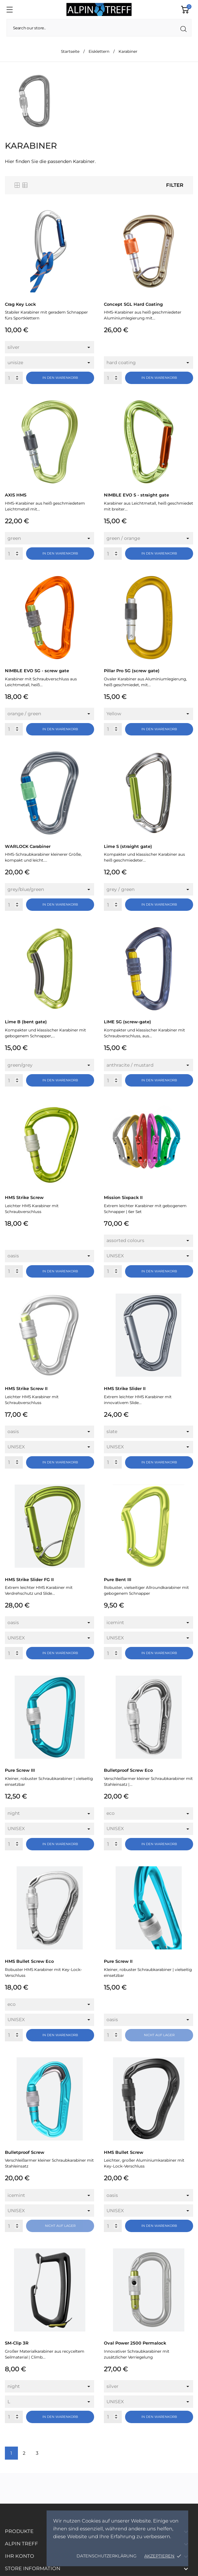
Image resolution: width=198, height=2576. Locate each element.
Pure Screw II (118, 1961)
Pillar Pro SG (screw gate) (132, 670)
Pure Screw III (20, 1770)
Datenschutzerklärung (106, 2555)
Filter (174, 185)
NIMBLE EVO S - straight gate (136, 494)
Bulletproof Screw (24, 2152)
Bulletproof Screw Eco (128, 1770)
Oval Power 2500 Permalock (135, 2343)
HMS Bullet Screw (123, 2152)
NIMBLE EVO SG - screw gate (37, 670)
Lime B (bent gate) (26, 1021)
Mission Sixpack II (123, 1197)
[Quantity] (14, 378)
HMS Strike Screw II (26, 1388)
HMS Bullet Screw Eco (29, 1961)
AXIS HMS (15, 494)
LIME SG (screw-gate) (127, 1021)
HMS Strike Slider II (125, 1388)
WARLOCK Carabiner (27, 846)
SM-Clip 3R (17, 2343)
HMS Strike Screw (24, 1197)
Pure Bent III (117, 1579)
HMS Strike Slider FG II (29, 1579)
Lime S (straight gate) (128, 846)
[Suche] (99, 28)
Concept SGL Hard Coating (133, 304)
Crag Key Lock (20, 304)
